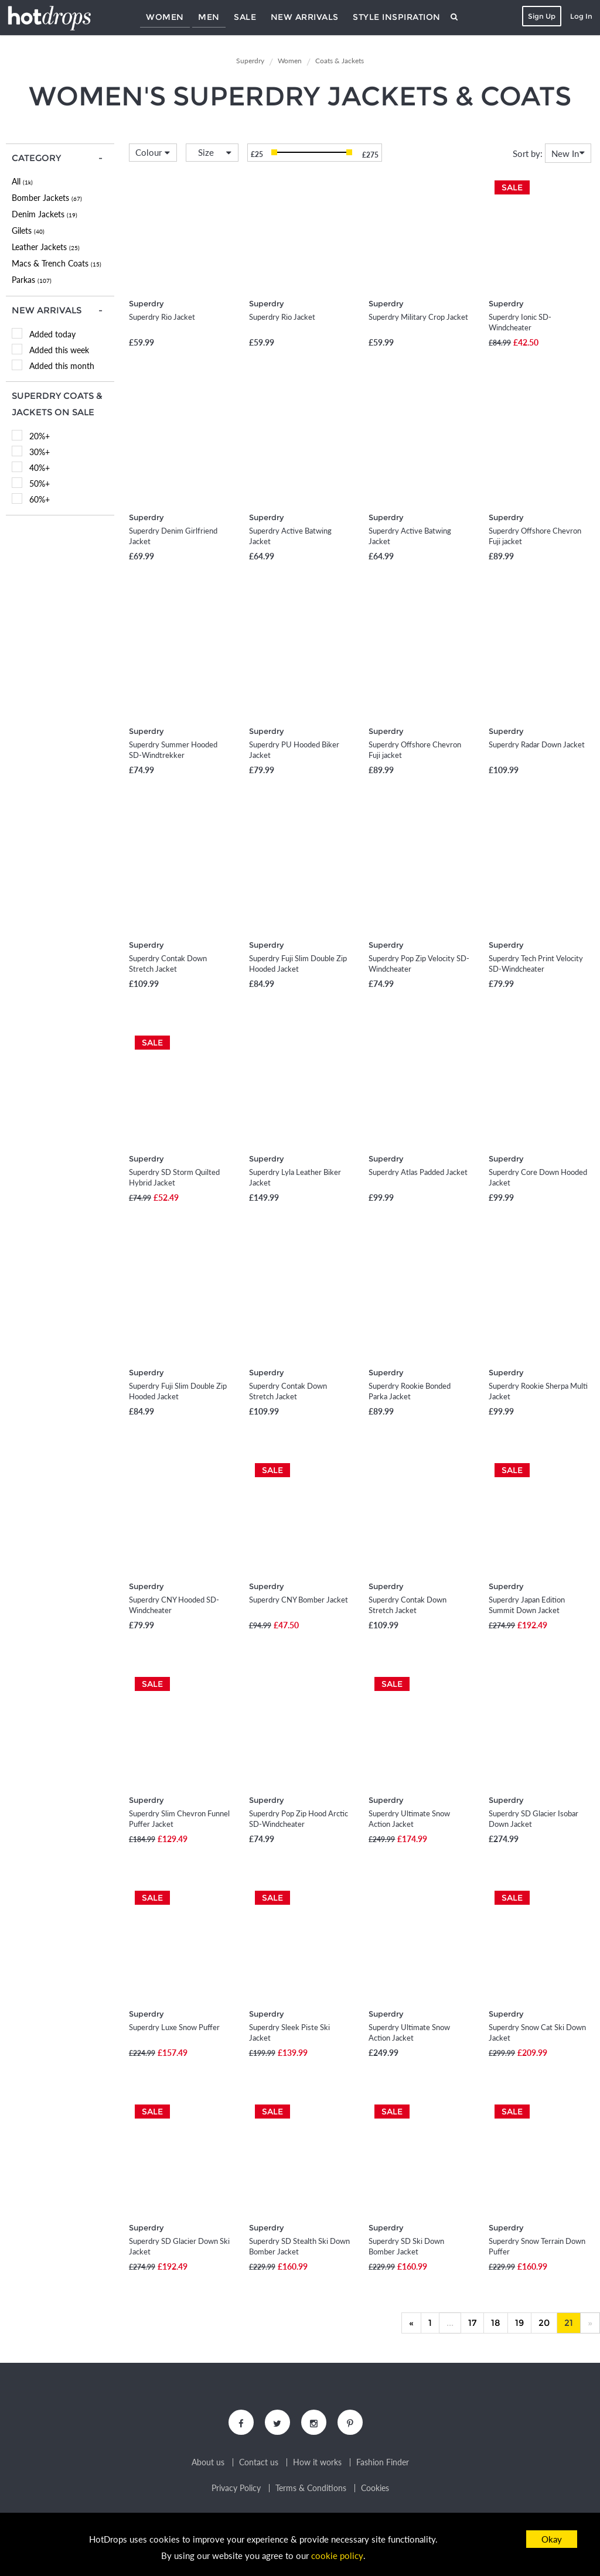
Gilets (28, 230)
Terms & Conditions (310, 2489)
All (22, 181)
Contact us (258, 2463)
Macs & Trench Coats (56, 263)
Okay (551, 2539)
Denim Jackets (44, 214)
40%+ (39, 468)
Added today (52, 334)
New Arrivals (305, 17)
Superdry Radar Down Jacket (537, 744)
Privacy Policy (236, 2489)
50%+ (39, 483)
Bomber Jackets (47, 198)
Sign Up (540, 16)
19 (519, 2322)
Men (209, 17)
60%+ (39, 499)
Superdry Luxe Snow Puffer (174, 2027)
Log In (580, 16)
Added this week (59, 350)
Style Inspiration (397, 17)
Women (165, 17)
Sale (245, 17)
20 (544, 2322)
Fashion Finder (382, 2463)
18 (495, 2322)
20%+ (39, 436)
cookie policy (337, 2556)
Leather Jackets (46, 247)
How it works (317, 2463)
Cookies (375, 2489)
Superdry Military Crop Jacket (418, 317)
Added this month (61, 366)
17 (472, 2322)
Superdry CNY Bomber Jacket (298, 1599)
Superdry (146, 303)
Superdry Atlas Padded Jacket (418, 1172)
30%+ (39, 452)
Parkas (32, 280)
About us (208, 2463)
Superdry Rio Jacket (162, 317)
